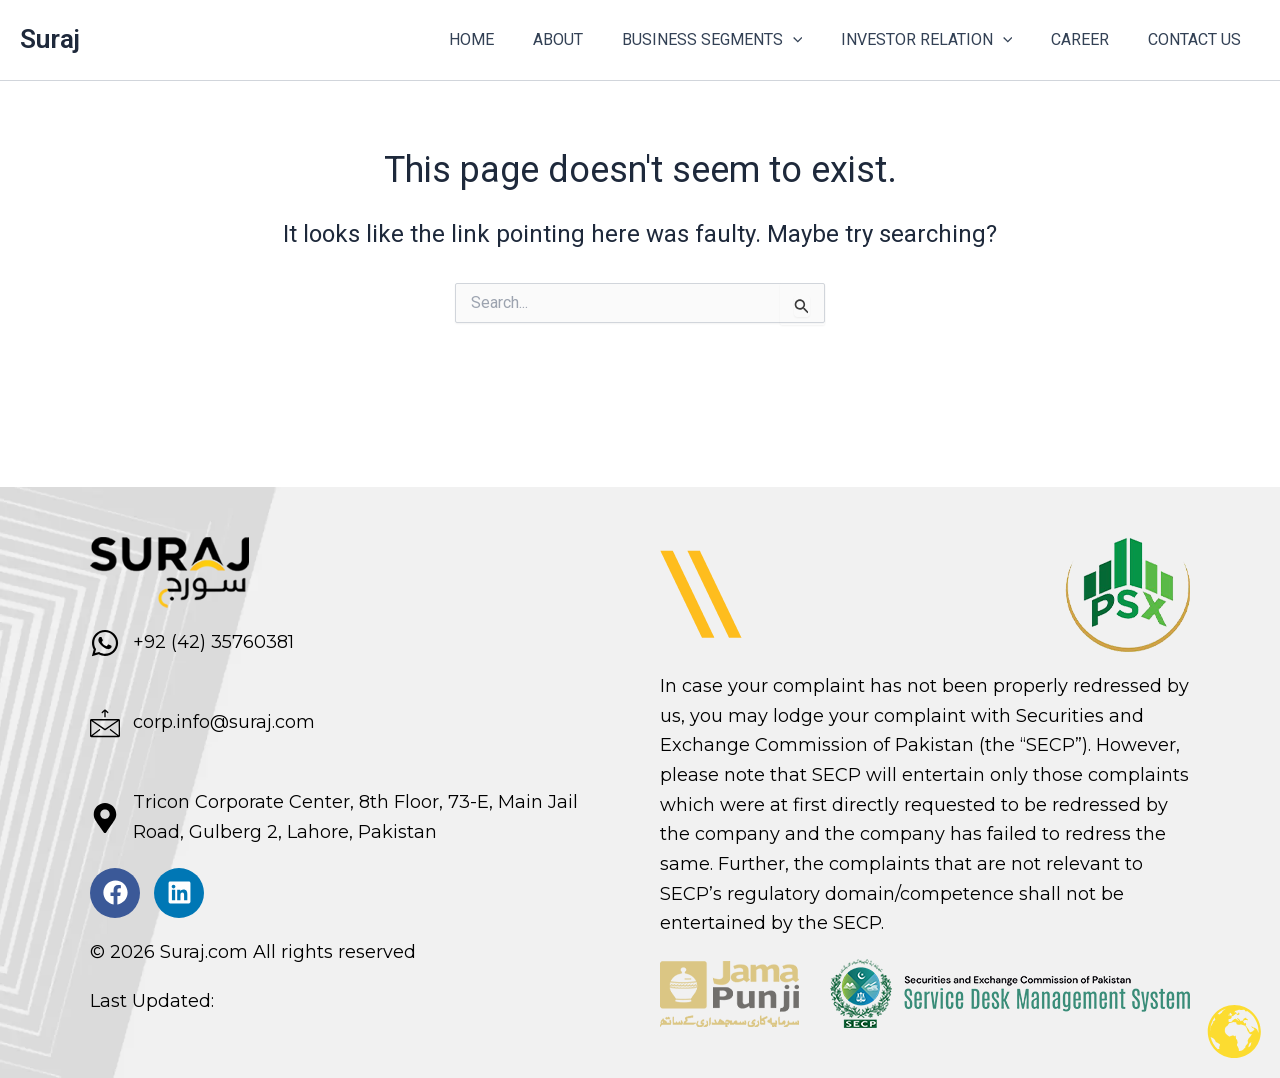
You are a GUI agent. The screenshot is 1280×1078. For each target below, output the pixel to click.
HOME (508, 39)
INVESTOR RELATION (943, 40)
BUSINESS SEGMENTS (735, 40)
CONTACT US (1197, 39)
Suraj (50, 39)
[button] (816, 40)
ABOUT (588, 39)
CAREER (1090, 39)
